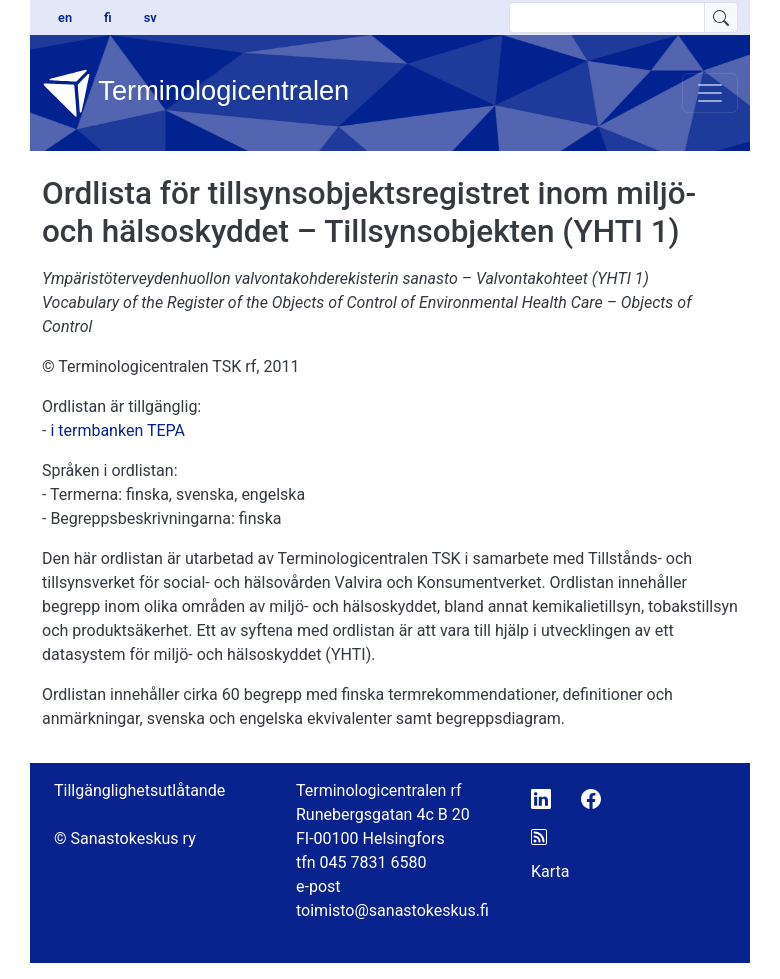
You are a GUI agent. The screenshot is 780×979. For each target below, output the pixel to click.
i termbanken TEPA (117, 430)
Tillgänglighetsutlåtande (139, 790)
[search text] (607, 17)
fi (108, 17)
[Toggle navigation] (710, 93)
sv (150, 17)
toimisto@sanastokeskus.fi (392, 910)
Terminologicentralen (195, 93)
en (65, 17)
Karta (550, 871)
